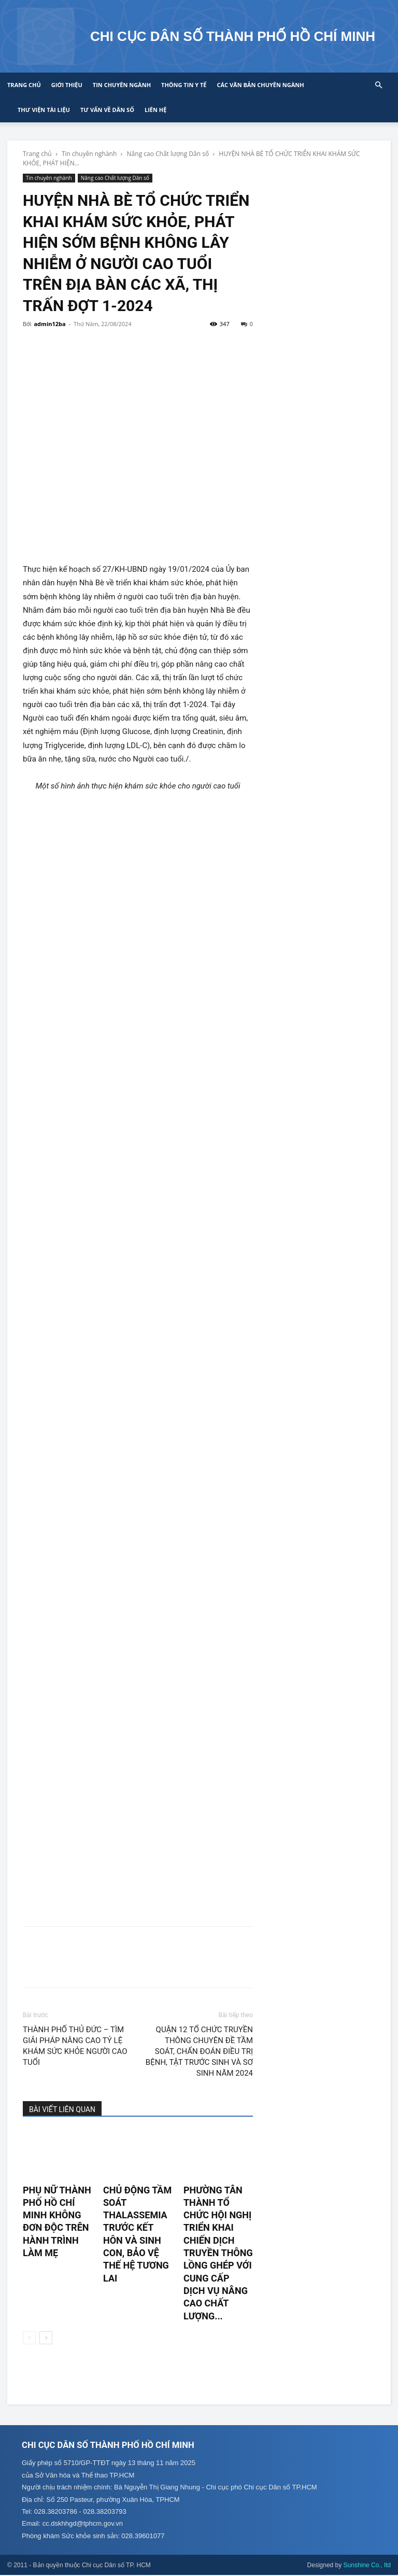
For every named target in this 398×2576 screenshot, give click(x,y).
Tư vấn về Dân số (107, 110)
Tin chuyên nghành (89, 153)
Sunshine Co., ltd (367, 2566)
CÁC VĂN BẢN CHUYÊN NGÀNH (260, 85)
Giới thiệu (66, 85)
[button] (378, 85)
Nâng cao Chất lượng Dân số (168, 153)
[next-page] (45, 2337)
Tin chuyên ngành (122, 85)
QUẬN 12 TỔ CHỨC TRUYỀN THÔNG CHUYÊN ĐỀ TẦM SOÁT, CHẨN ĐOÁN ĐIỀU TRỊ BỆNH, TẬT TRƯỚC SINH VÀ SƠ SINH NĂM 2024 (199, 2051)
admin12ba (49, 324)
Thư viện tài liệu (44, 110)
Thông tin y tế (183, 85)
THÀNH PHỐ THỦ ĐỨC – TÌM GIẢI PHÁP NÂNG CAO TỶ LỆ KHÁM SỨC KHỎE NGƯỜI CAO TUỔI (75, 2046)
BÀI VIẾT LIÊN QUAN (62, 2109)
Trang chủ (24, 85)
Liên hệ (155, 110)
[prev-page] (29, 2337)
